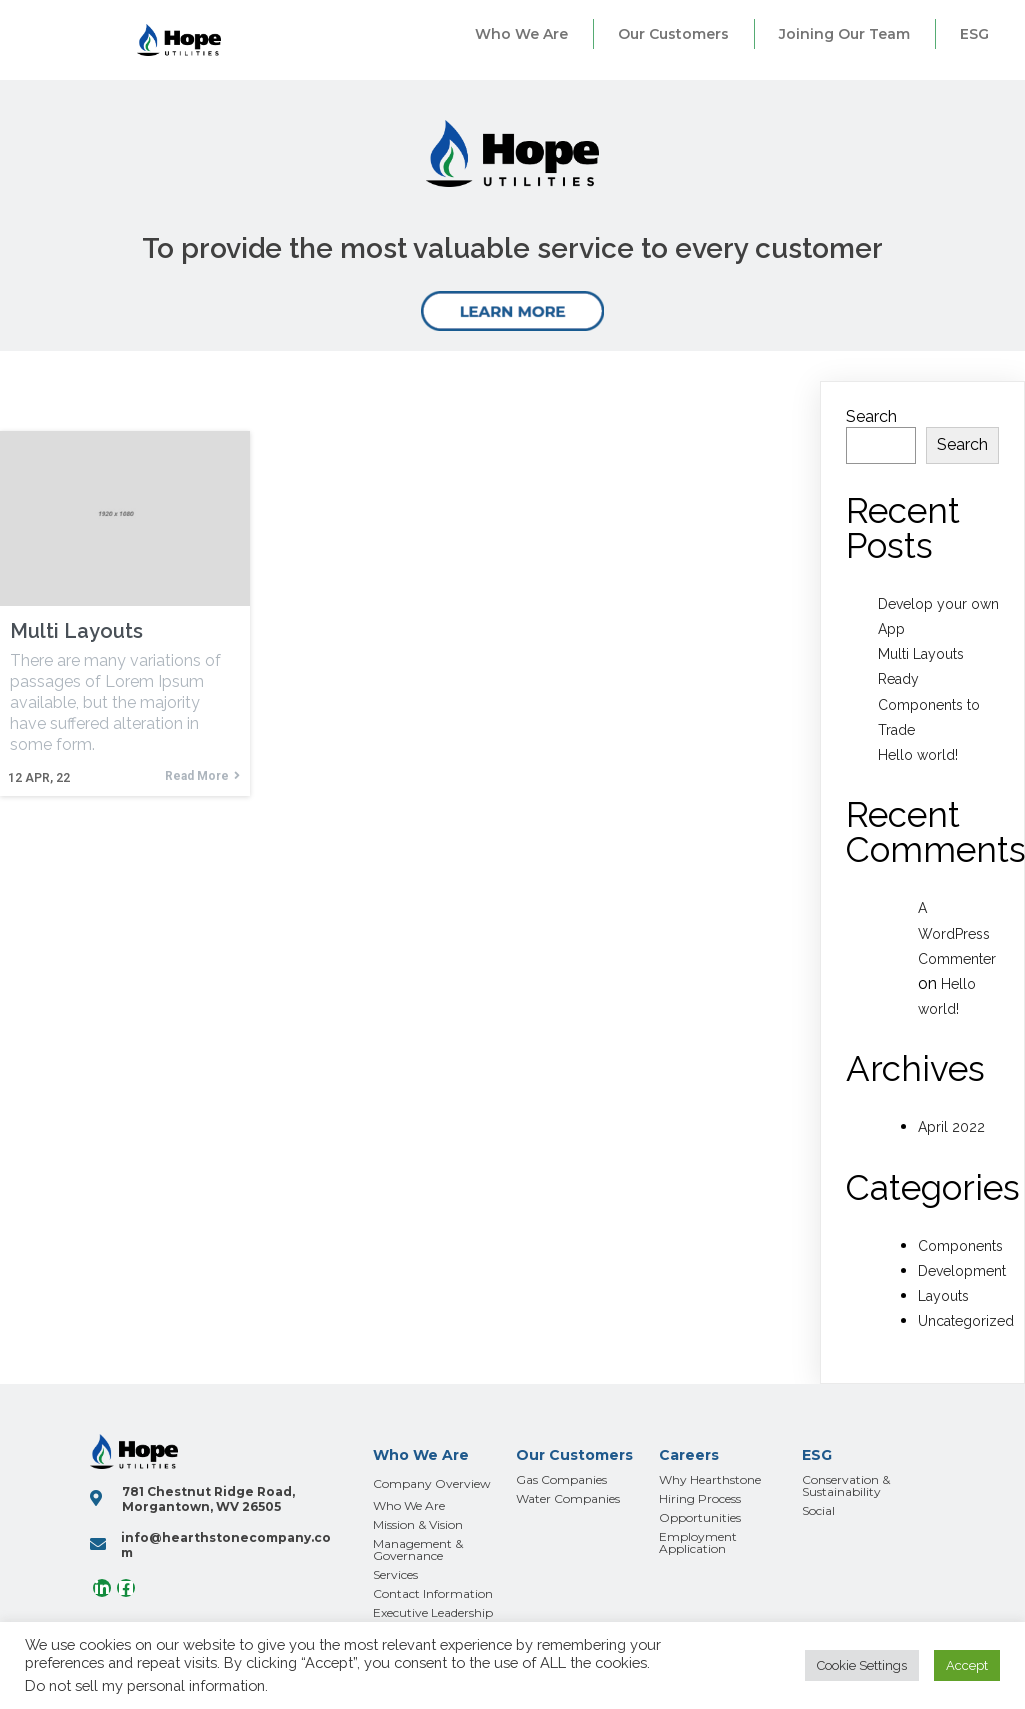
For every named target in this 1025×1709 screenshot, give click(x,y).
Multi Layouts (921, 654)
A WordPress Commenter (957, 933)
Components (960, 1246)
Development (962, 1271)
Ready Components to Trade (929, 704)
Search (871, 416)
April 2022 (951, 1127)
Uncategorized (966, 1321)
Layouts (943, 1296)
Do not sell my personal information (145, 1685)
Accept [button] (967, 1665)
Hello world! (918, 755)
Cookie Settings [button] (862, 1665)
